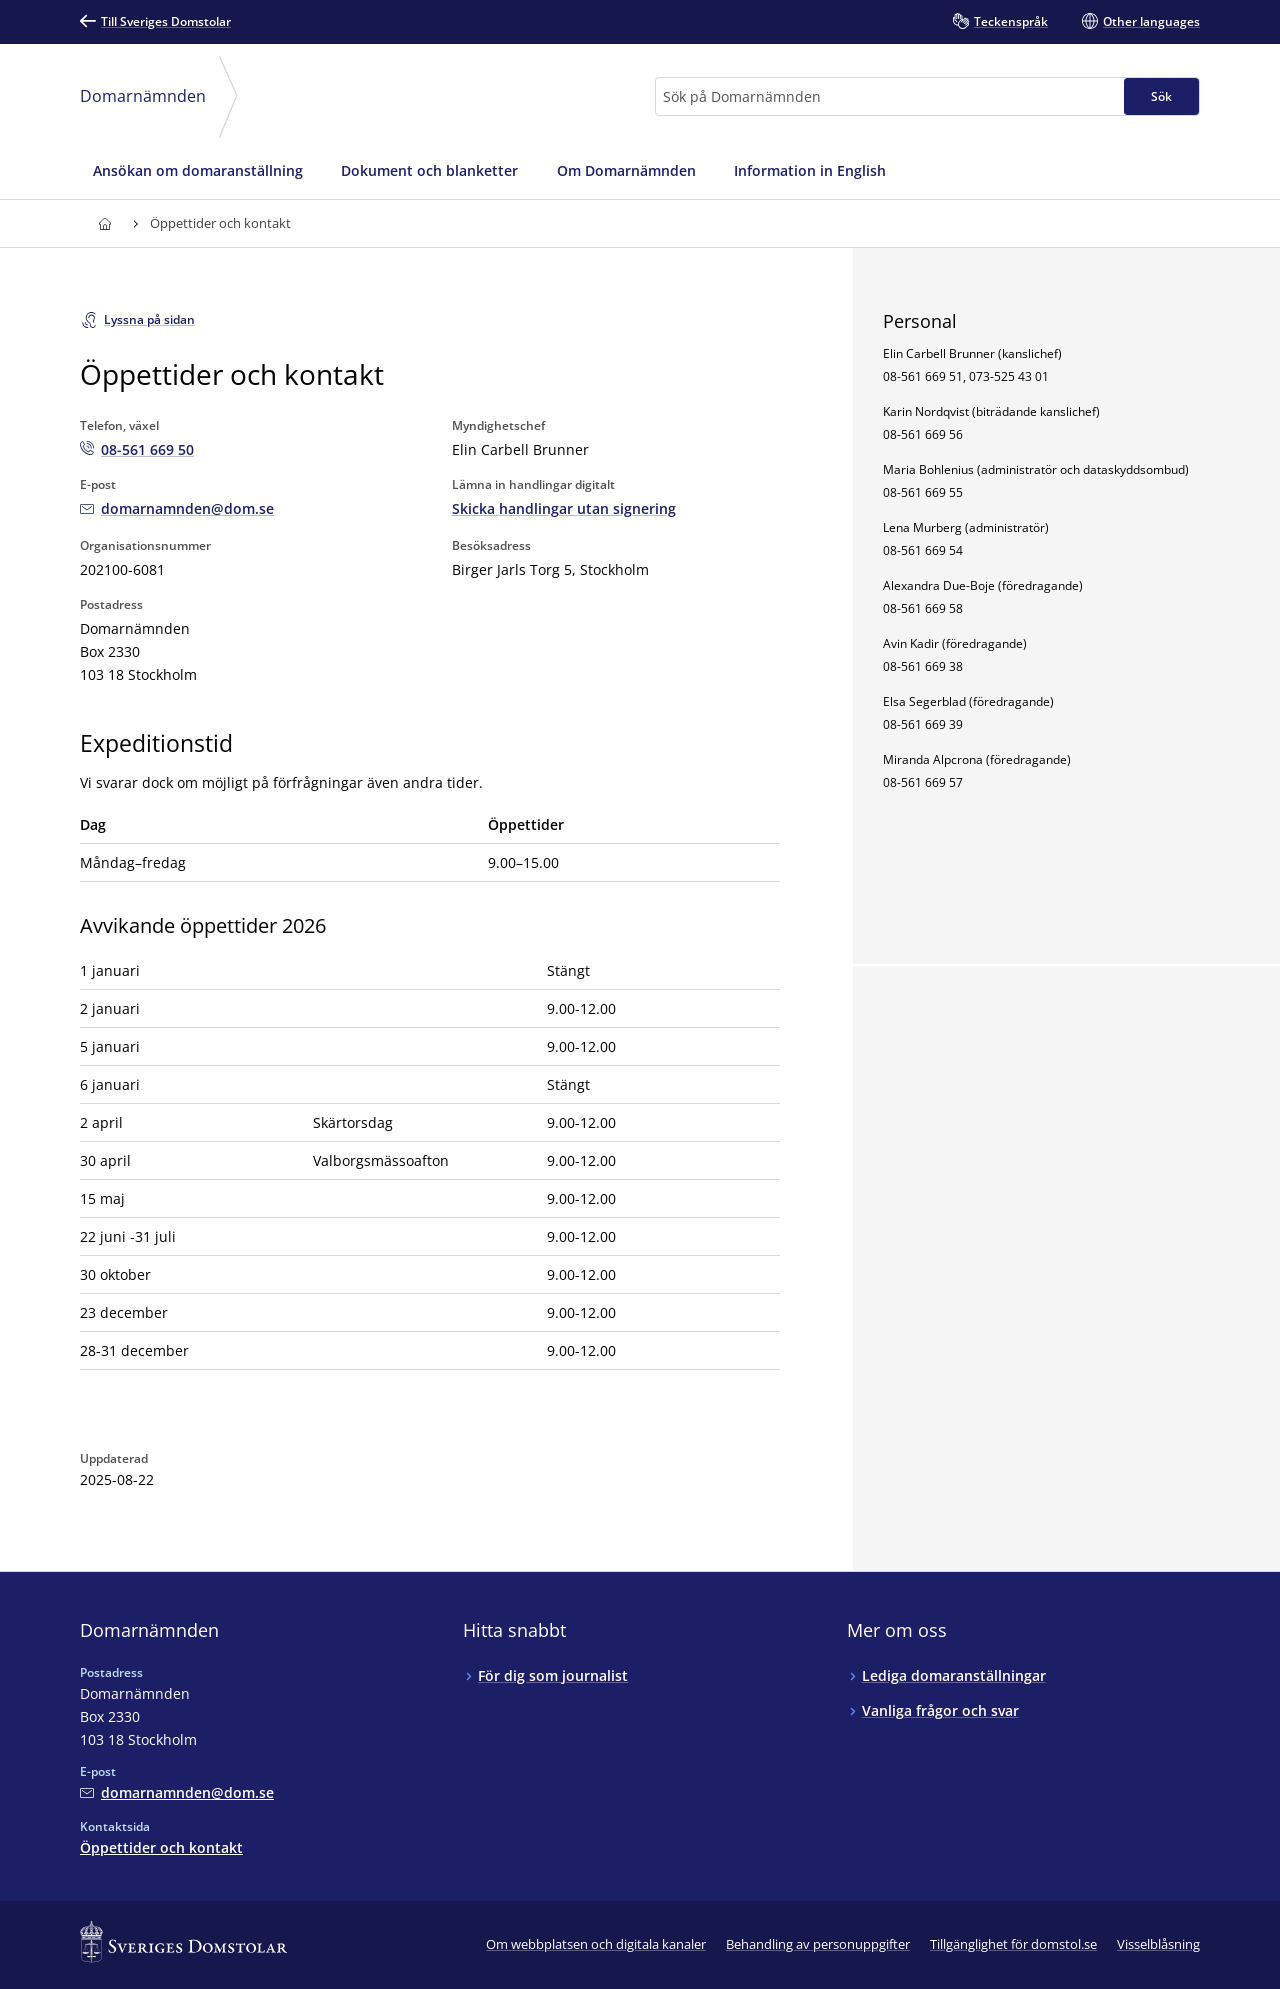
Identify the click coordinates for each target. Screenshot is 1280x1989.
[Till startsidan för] (104, 223)
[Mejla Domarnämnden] (177, 508)
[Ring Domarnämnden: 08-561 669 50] (137, 449)
